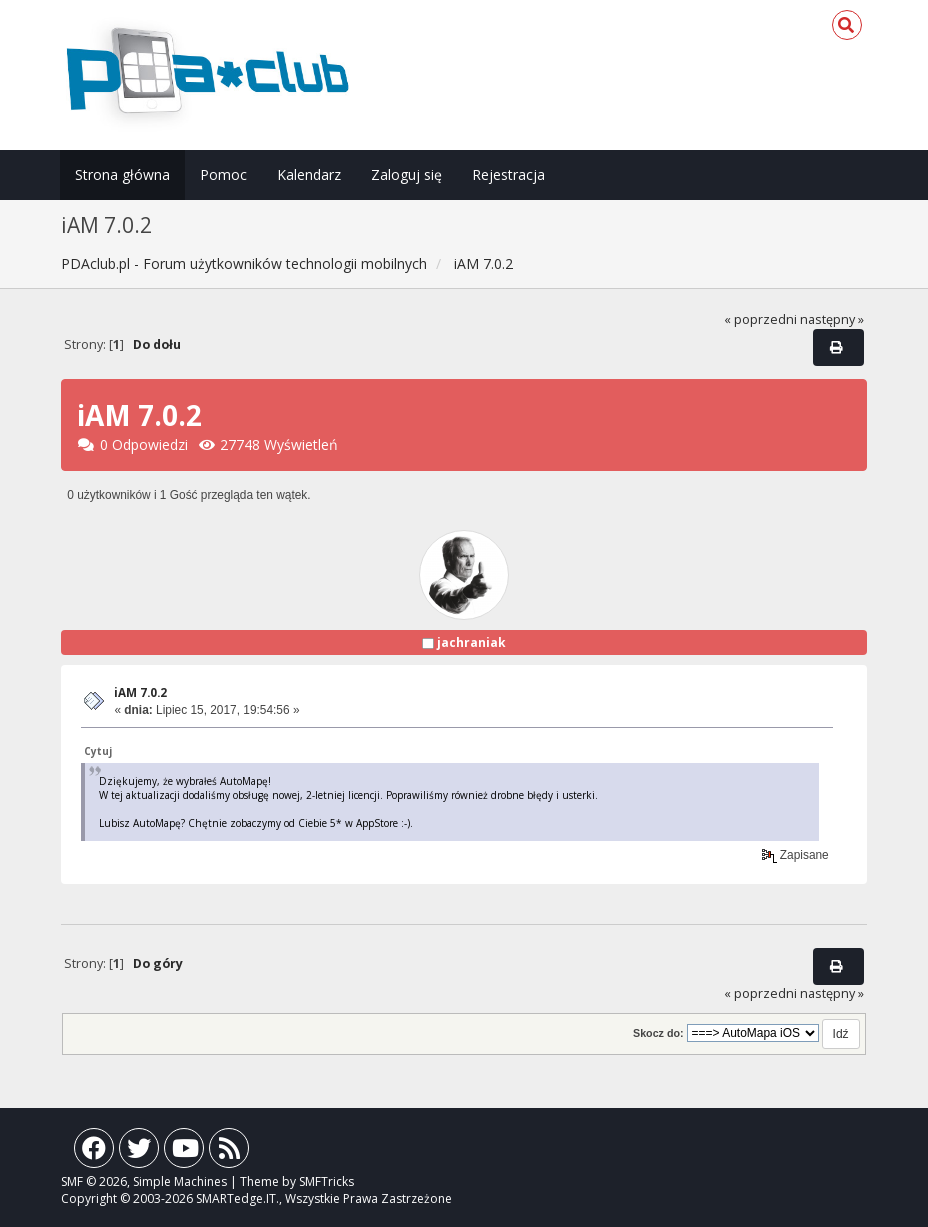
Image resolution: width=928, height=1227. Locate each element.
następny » (832, 319)
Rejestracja (508, 174)
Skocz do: (658, 1033)
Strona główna (122, 174)
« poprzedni (760, 319)
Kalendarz (309, 174)
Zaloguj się (406, 174)
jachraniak (471, 642)
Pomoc (223, 174)
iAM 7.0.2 (140, 692)
